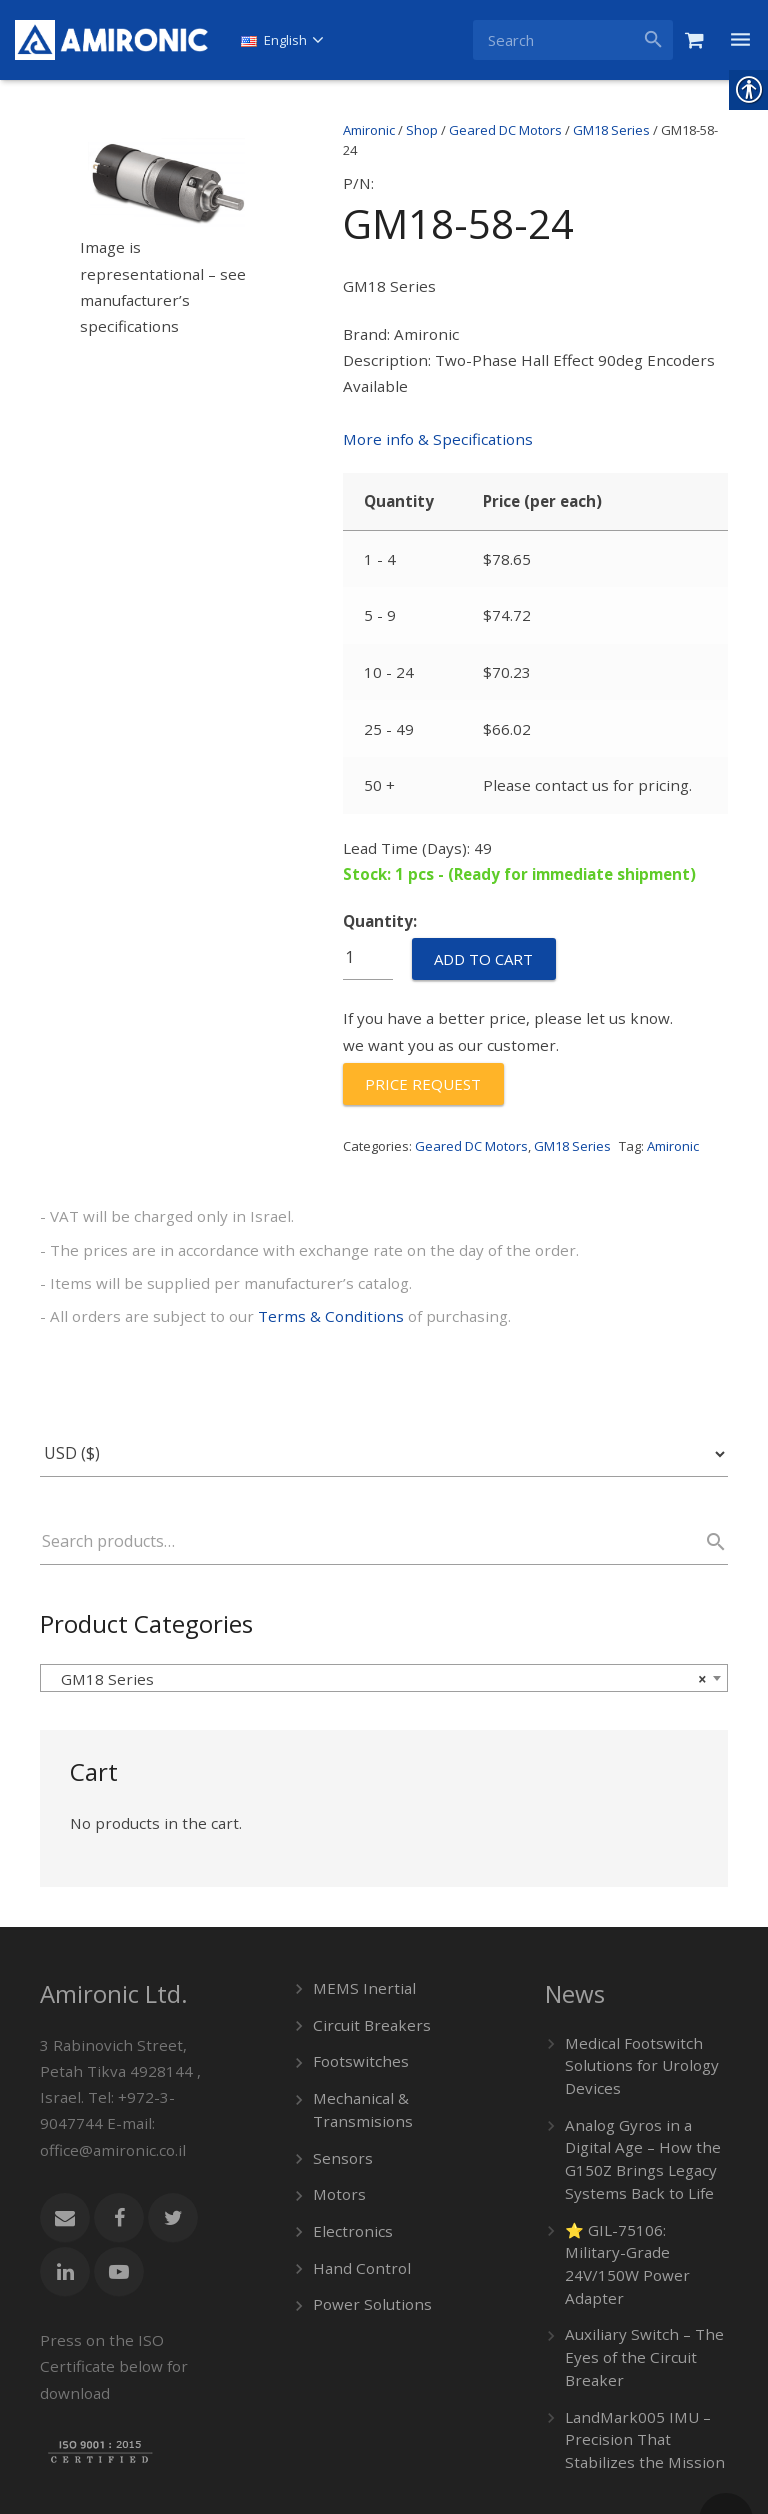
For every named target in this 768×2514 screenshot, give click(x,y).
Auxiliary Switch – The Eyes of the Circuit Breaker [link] (635, 2244)
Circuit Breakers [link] (364, 1951)
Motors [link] (337, 2112)
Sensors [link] (339, 2077)
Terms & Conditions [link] (299, 1250)
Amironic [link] (369, 130)
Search (707, 1475)
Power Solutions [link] (366, 2217)
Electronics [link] (348, 2147)
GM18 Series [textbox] (378, 1611)
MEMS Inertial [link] (358, 1916)
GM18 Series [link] (611, 130)
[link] (111, 40)
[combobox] (384, 1610)
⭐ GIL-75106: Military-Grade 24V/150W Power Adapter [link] (642, 2167)
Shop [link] (422, 130)
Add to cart (483, 909)
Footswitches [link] (356, 1986)
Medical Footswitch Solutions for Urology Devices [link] (634, 1992)
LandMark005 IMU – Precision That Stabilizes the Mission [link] (643, 2321)
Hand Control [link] (356, 2182)
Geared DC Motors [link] (505, 130)
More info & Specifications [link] (429, 423)
